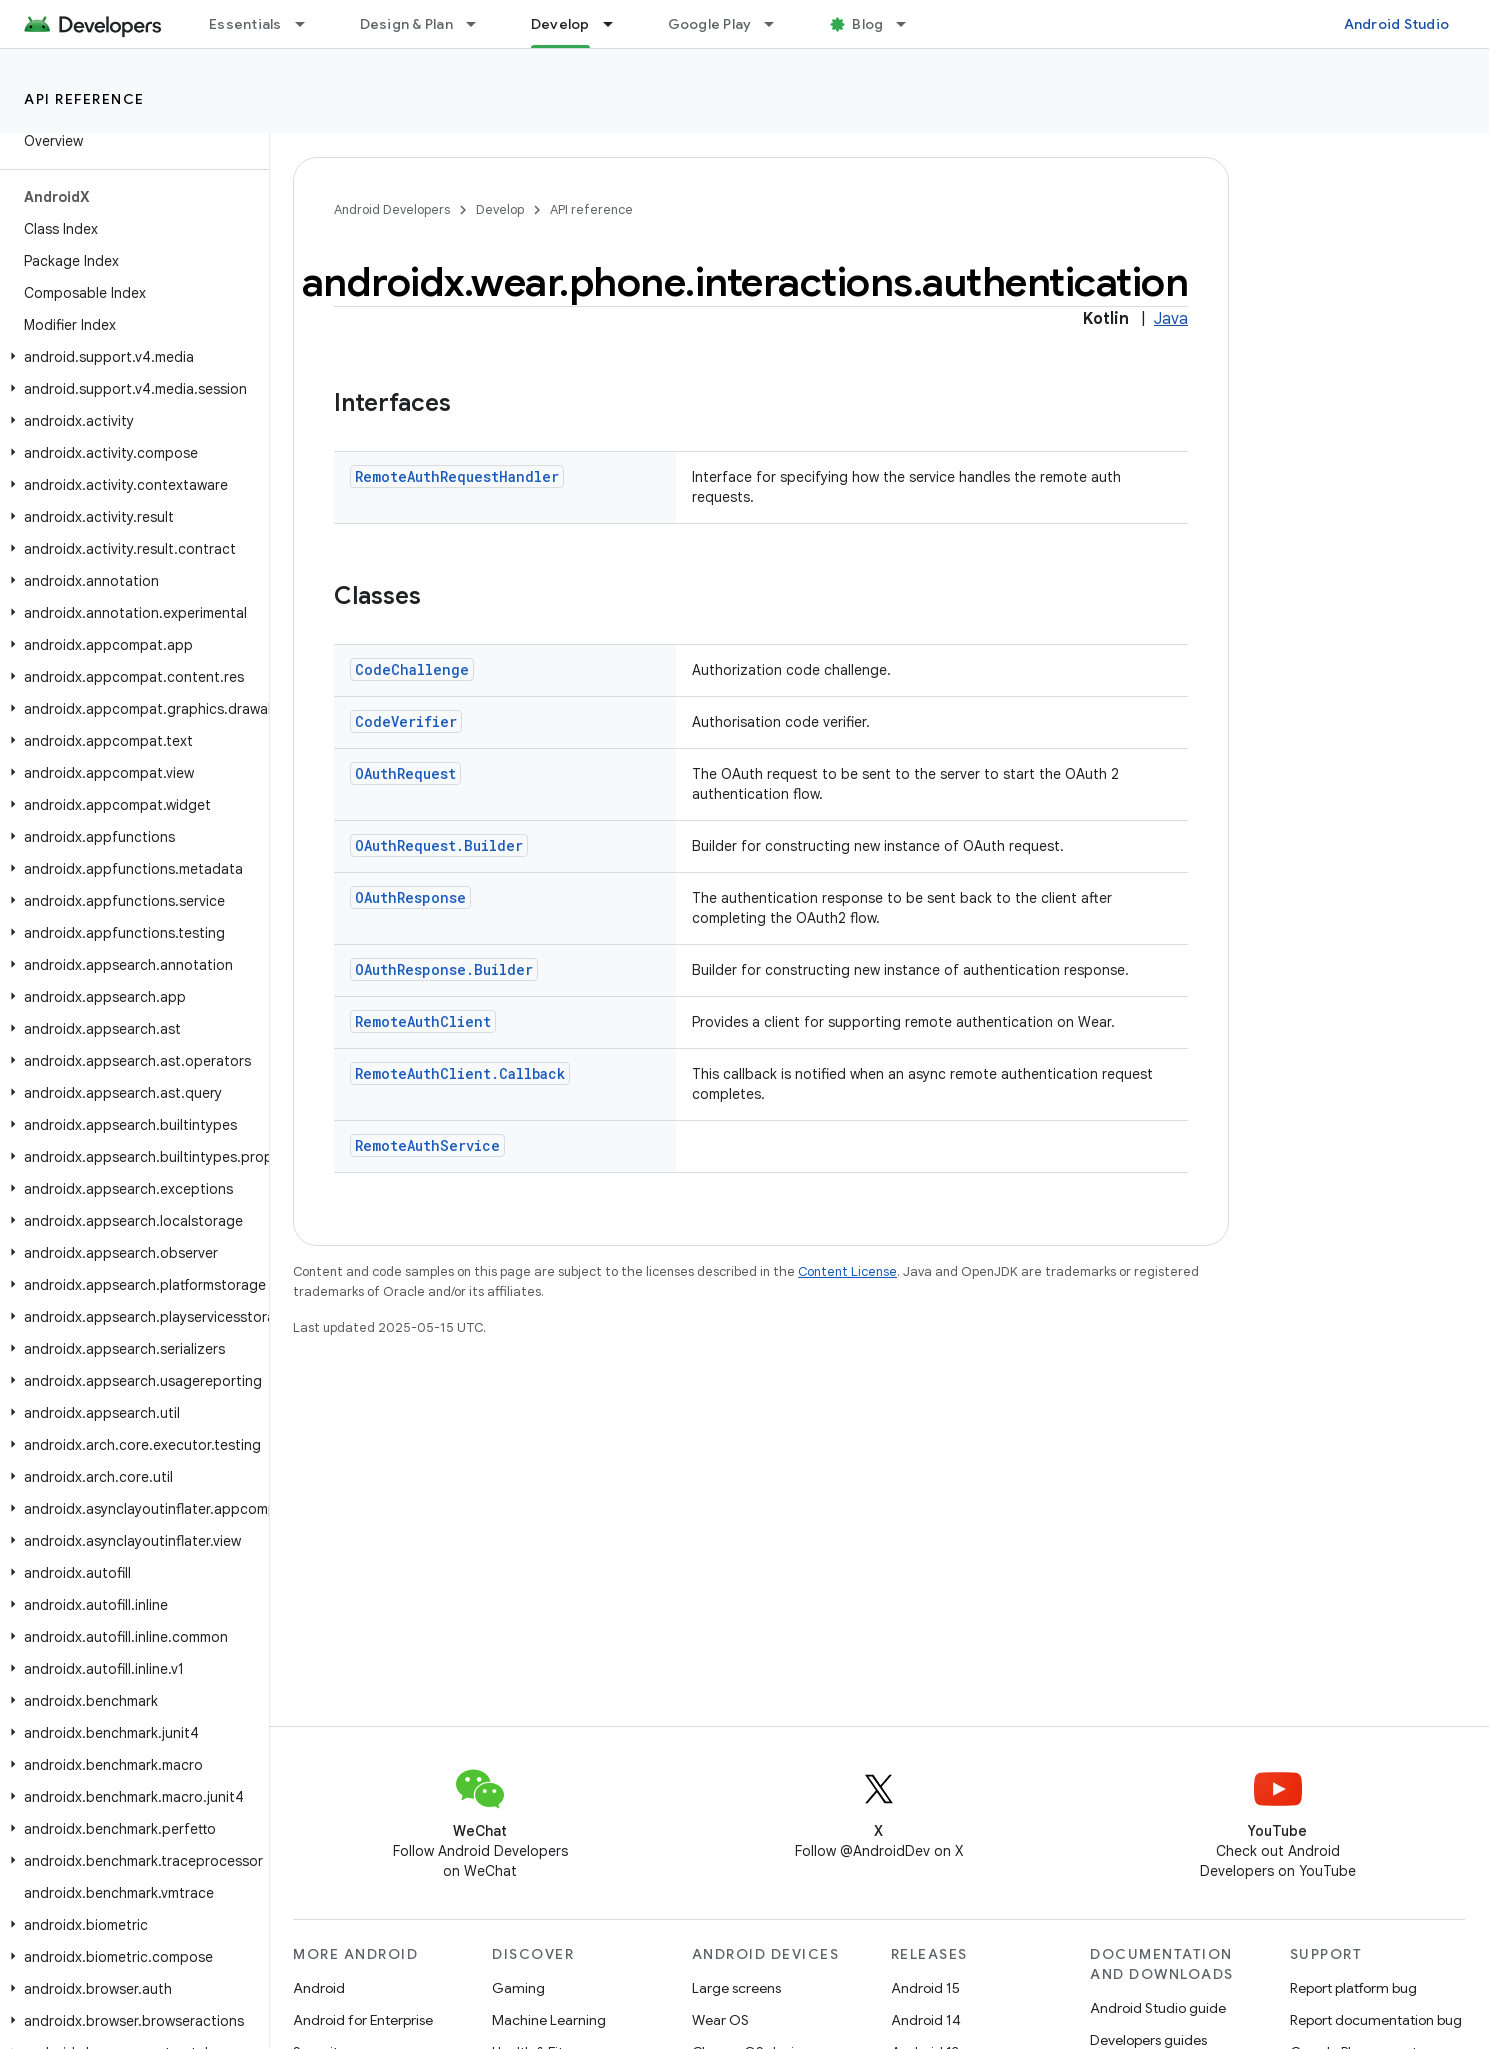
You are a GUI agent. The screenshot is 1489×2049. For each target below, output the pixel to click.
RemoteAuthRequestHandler (457, 476)
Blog (867, 24)
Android (319, 1988)
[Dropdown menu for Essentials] (309, 24)
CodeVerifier (406, 721)
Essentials (245, 24)
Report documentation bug (1376, 2020)
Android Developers (392, 209)
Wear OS (720, 2020)
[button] (130, 357)
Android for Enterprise (363, 2020)
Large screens (736, 1988)
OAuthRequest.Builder (439, 845)
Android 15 (925, 1988)
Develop (500, 209)
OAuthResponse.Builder (444, 969)
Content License (847, 1271)
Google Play (710, 24)
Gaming (518, 1988)
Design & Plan (406, 24)
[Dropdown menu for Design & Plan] (480, 24)
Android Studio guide (1158, 2008)
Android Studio (1397, 24)
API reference (84, 99)
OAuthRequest (405, 773)
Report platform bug (1353, 1988)
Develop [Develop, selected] (560, 24)
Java (1171, 319)
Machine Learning (549, 2020)
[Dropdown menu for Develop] (617, 24)
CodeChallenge (412, 669)
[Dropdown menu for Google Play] (778, 24)
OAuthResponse (410, 897)
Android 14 (926, 2020)
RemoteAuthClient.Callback (460, 1073)
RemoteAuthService (427, 1145)
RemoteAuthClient (423, 1021)
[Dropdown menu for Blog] (910, 24)
